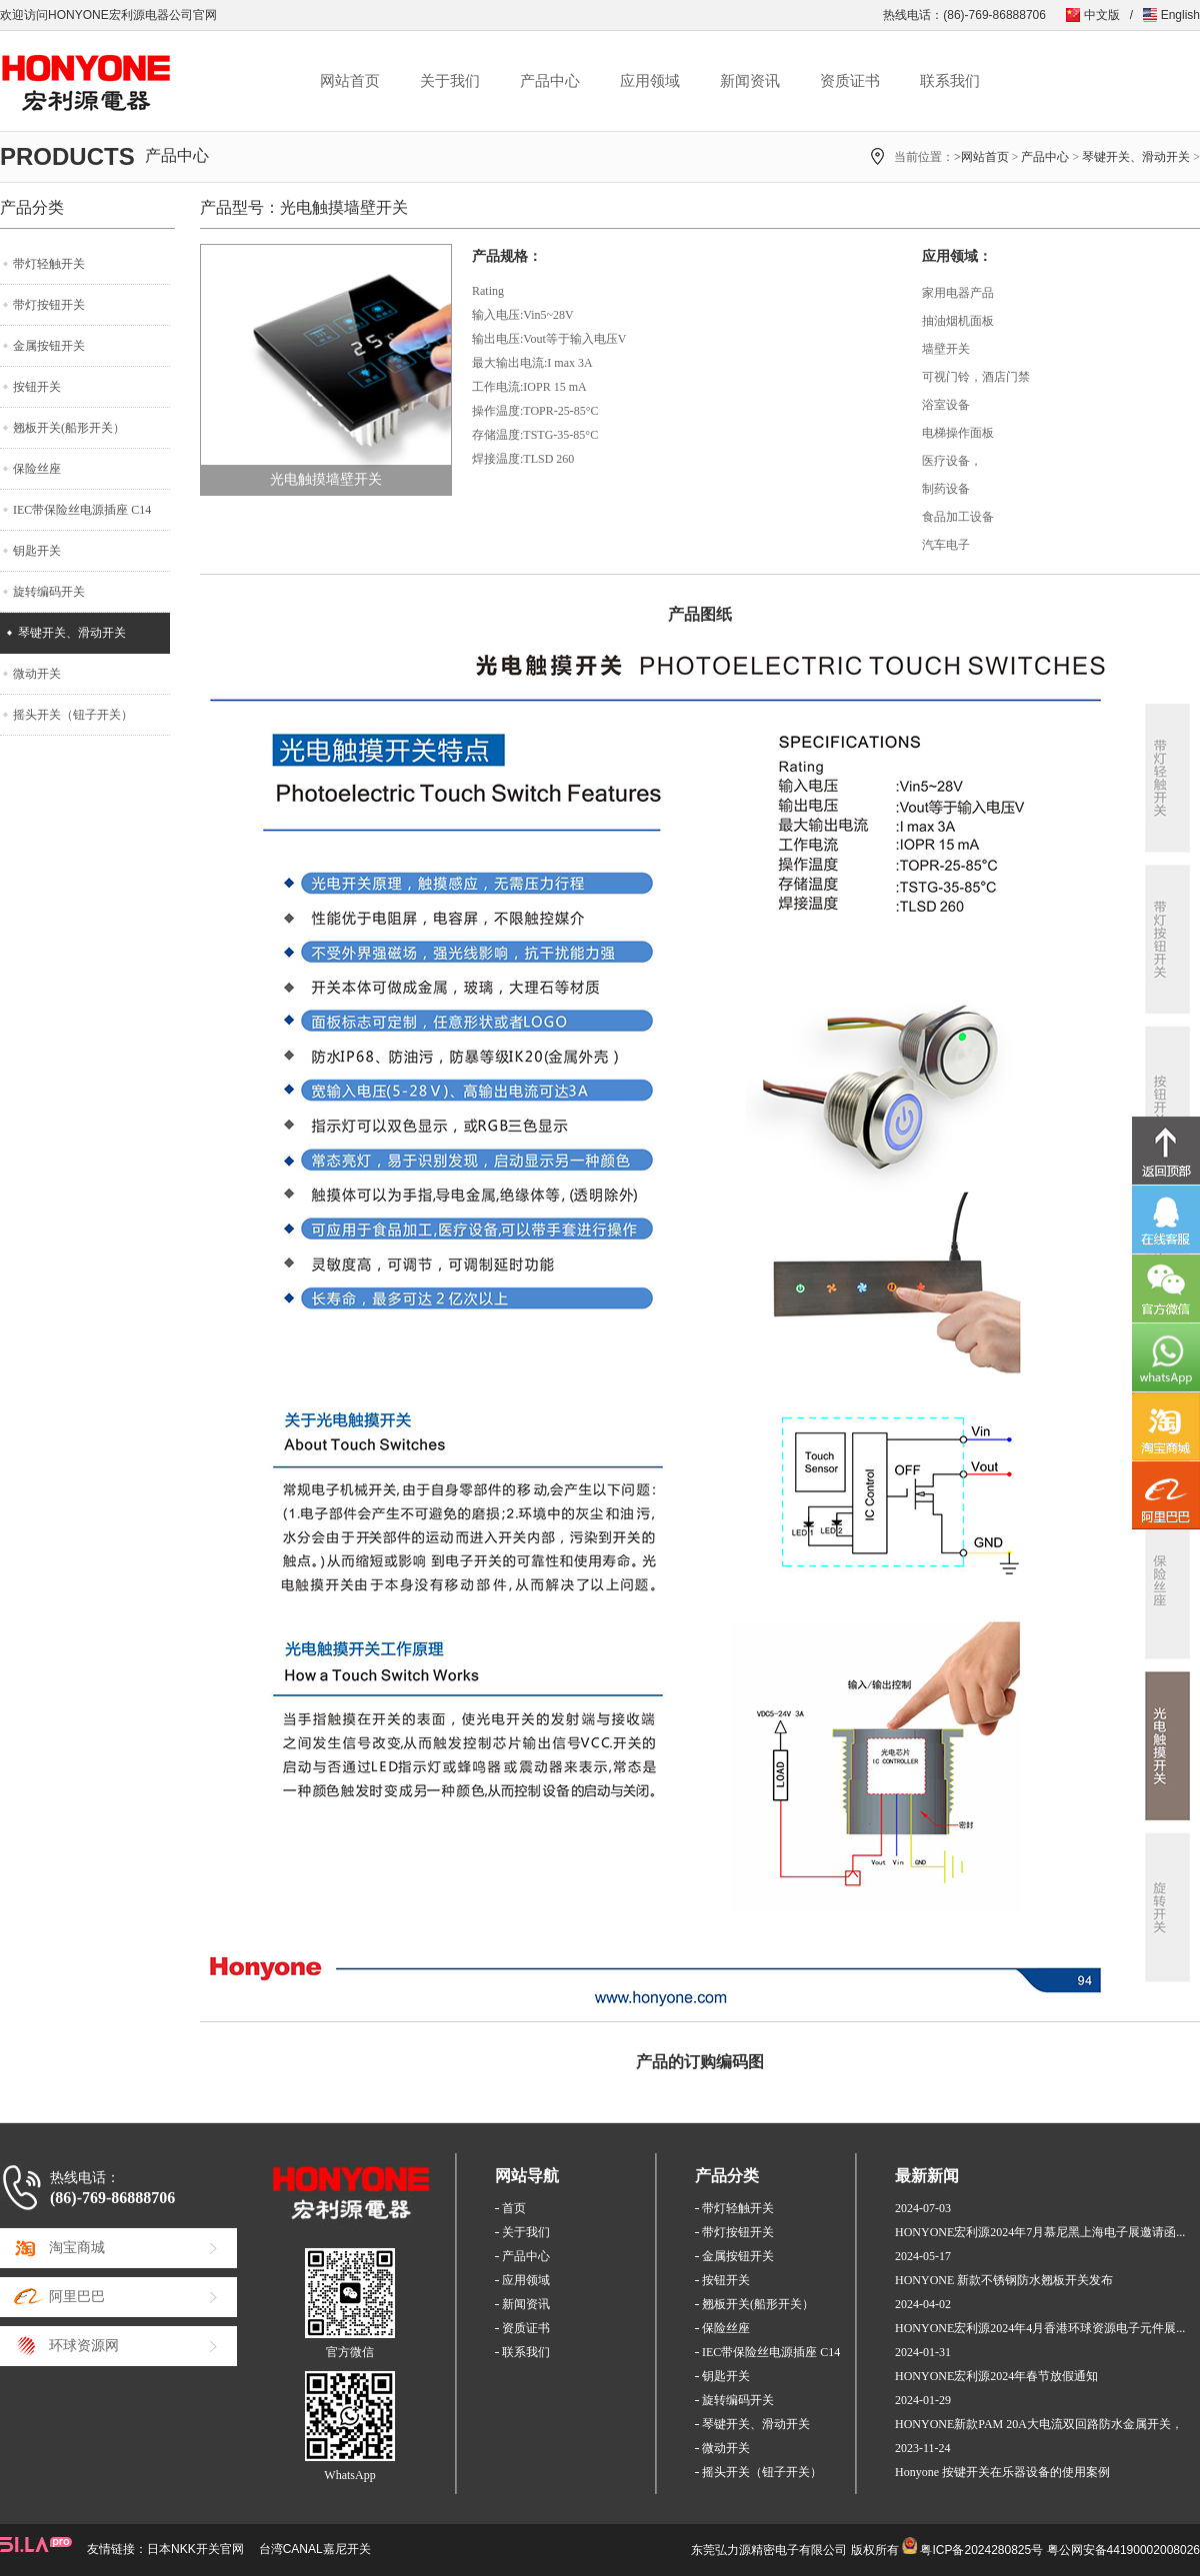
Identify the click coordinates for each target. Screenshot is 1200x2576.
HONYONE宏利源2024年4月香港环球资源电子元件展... (1040, 2328)
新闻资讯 (750, 81)
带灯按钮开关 (49, 305)
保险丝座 (37, 469)
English (1180, 15)
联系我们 (950, 81)
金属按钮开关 (49, 346)
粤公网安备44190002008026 (1123, 2550)
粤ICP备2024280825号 (981, 2550)
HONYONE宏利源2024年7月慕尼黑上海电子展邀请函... (1040, 2232)
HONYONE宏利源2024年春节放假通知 (996, 2376)
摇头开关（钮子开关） (73, 715)
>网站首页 (981, 157)
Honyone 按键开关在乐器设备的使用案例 (1002, 2472)
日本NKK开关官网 (195, 2549)
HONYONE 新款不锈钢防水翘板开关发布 (1004, 2280)
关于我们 (450, 81)
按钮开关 (37, 387)
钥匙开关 (37, 551)
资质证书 (850, 81)
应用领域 (650, 81)
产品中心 (550, 81)
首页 (514, 2208)
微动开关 (37, 674)
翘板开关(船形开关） (69, 428)
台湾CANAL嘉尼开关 (315, 2549)
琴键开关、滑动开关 (1136, 157)
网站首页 (350, 81)
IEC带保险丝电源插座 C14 (82, 510)
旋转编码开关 (49, 592)
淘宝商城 (77, 2247)
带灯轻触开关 (49, 264)
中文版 (1102, 15)
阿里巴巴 (77, 2296)
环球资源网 (84, 2345)
